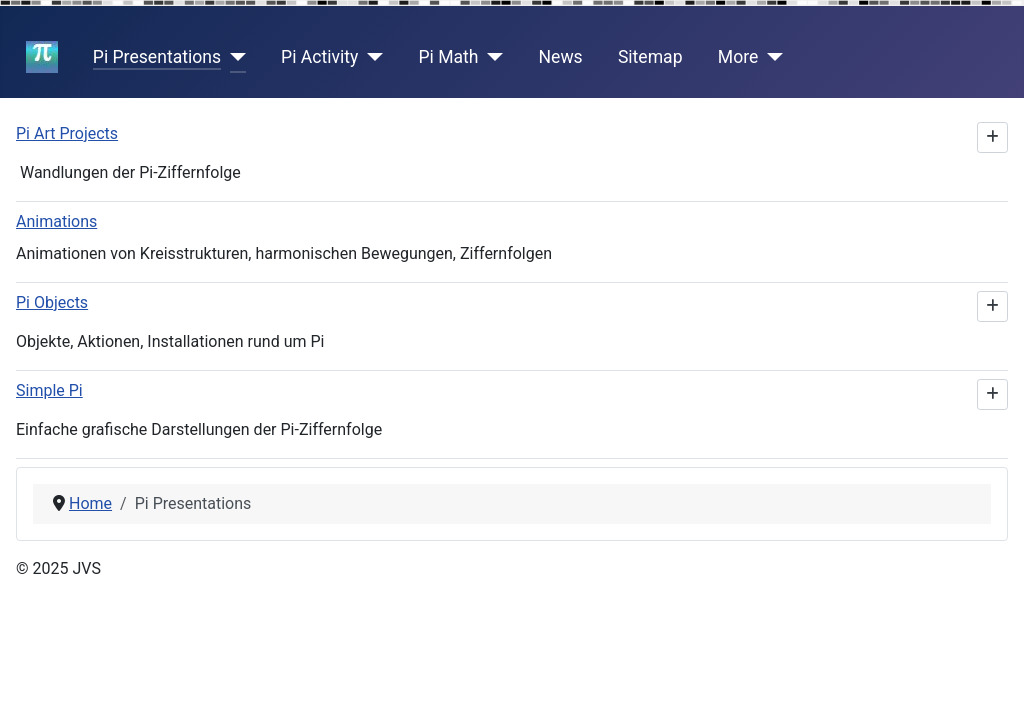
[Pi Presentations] (233, 57)
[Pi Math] (491, 57)
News (561, 57)
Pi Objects (52, 302)
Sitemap (650, 57)
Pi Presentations (157, 57)
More (738, 57)
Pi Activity (319, 57)
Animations (56, 221)
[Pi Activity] (370, 57)
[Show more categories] (992, 137)
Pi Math (448, 57)
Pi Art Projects (67, 133)
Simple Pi (49, 390)
